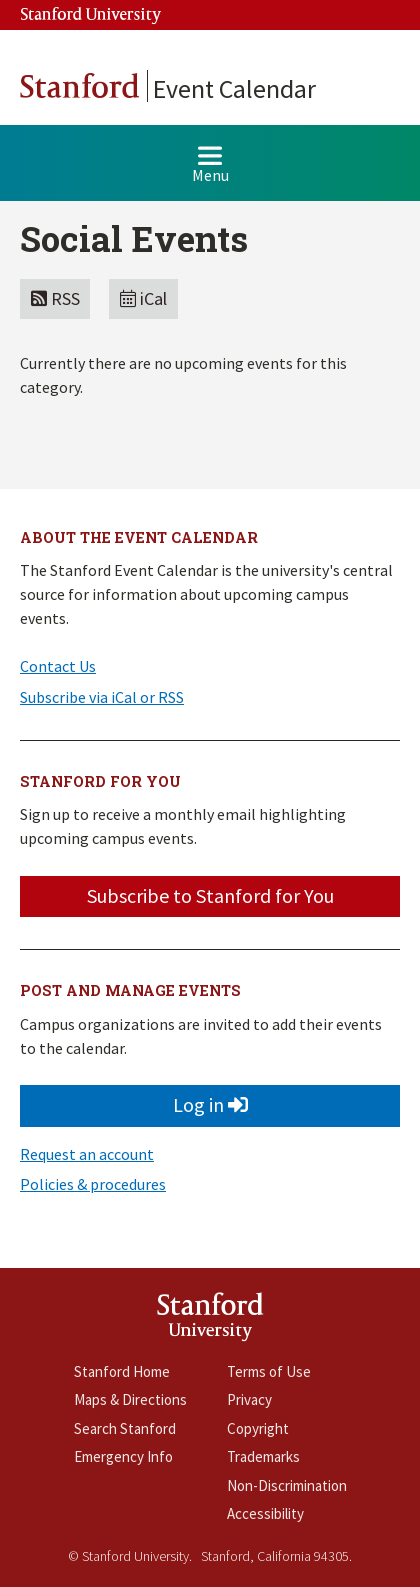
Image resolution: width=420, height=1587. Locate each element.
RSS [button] (55, 298)
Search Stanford (125, 1428)
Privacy (249, 1399)
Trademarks (263, 1456)
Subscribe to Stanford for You (210, 895)
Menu (210, 173)
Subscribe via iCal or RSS (102, 697)
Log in (210, 1104)
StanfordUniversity (210, 1320)
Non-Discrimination (287, 1485)
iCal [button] (143, 298)
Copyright (258, 1428)
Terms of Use (269, 1371)
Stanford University (91, 15)
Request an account (87, 1154)
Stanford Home (122, 1371)
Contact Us (58, 666)
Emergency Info (123, 1456)
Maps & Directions (130, 1399)
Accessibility (265, 1513)
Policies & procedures (93, 1184)
